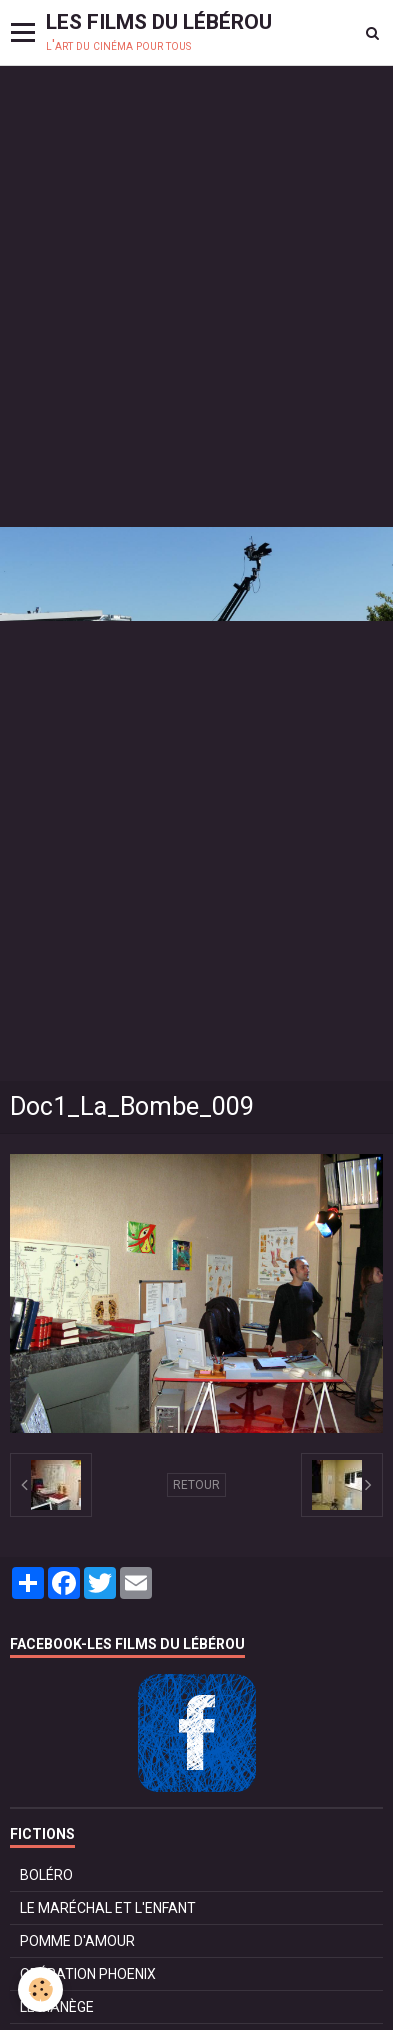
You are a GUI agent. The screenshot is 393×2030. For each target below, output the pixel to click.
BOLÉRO (46, 1875)
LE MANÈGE (57, 2007)
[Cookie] (40, 1989)
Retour (196, 1485)
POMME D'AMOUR (77, 1941)
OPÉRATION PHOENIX (88, 1974)
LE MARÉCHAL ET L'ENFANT (108, 1908)
